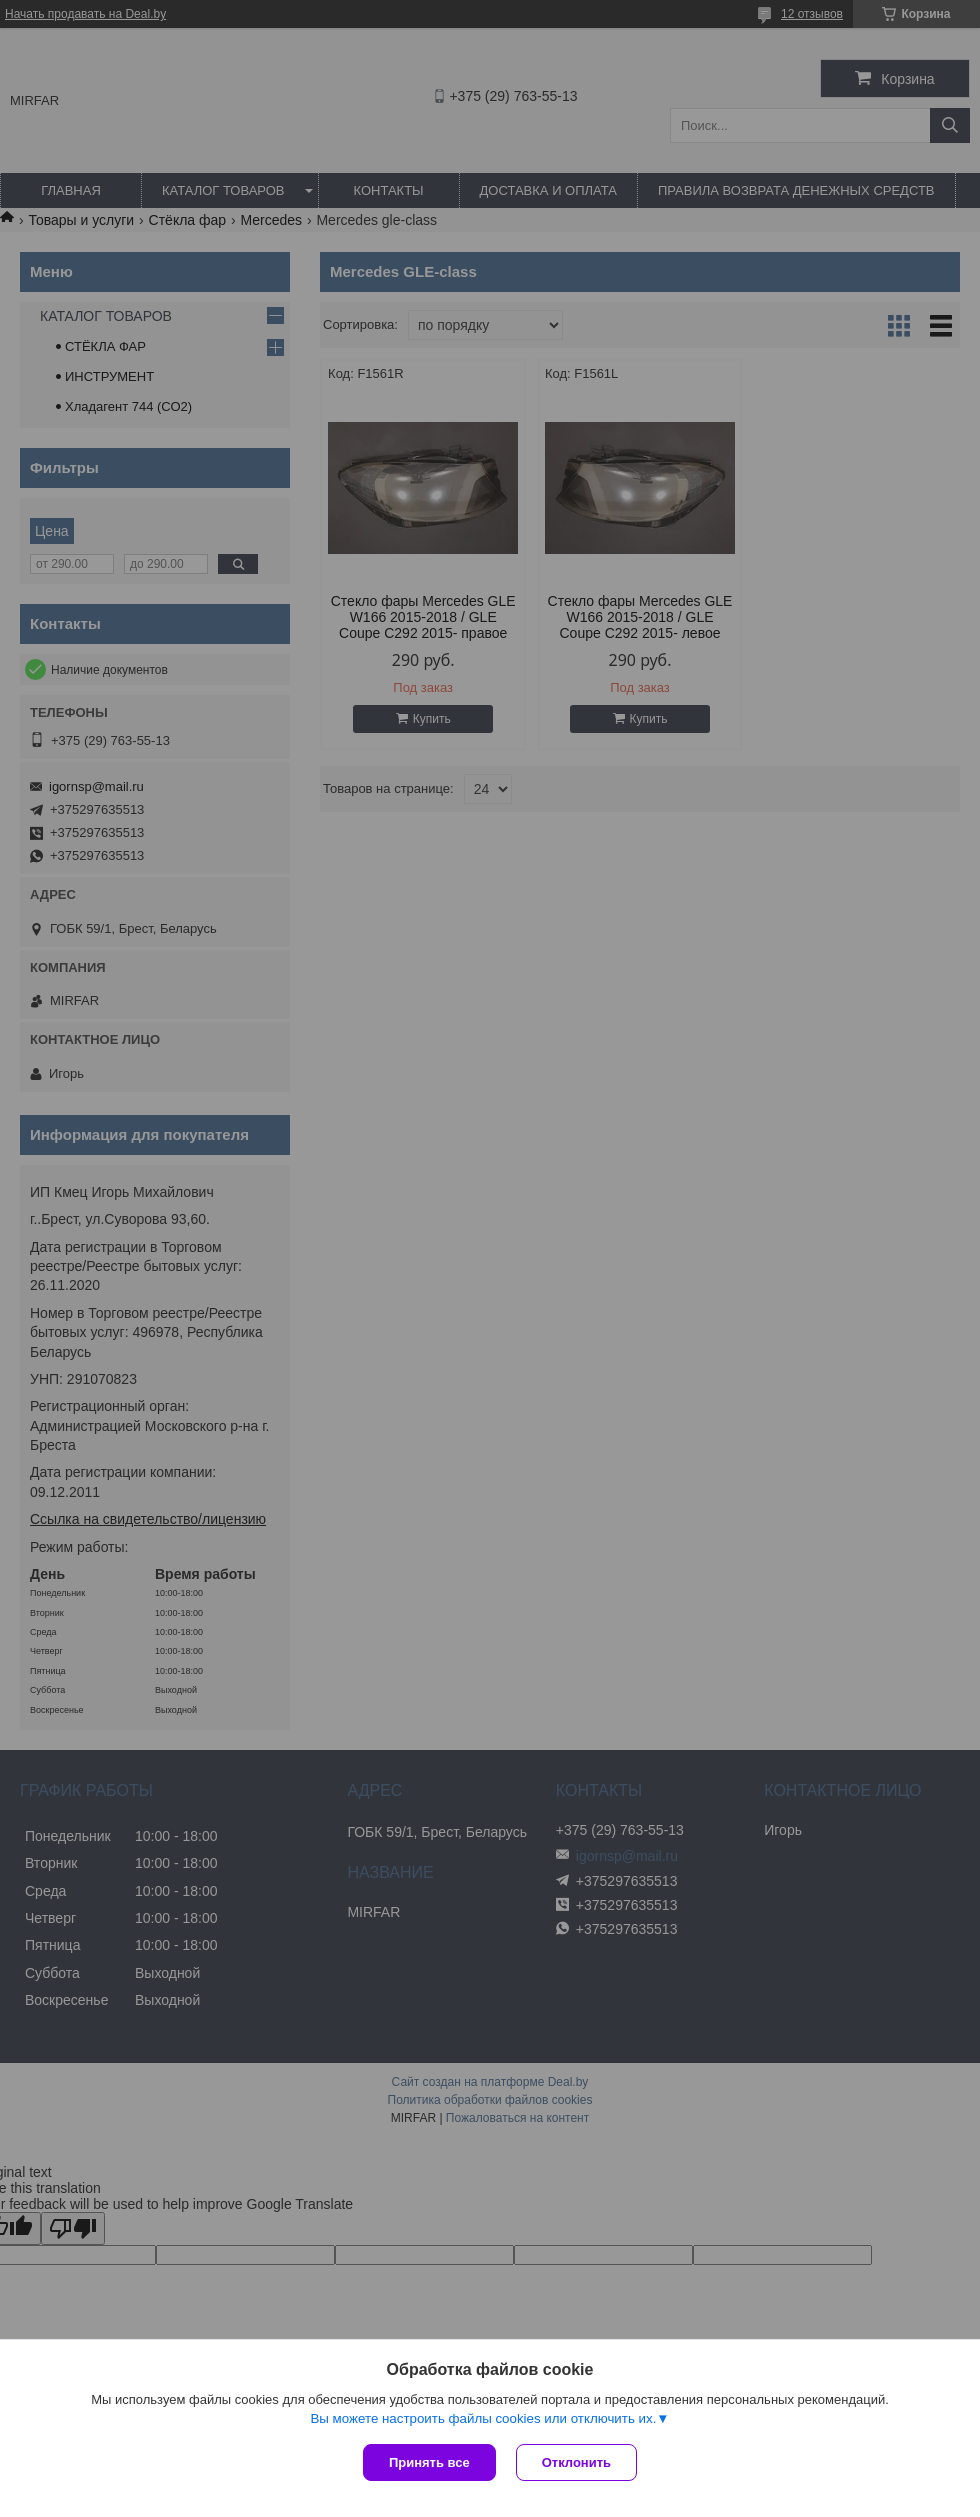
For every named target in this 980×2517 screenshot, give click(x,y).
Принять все (429, 2462)
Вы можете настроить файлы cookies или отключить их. (483, 2418)
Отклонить (576, 2462)
